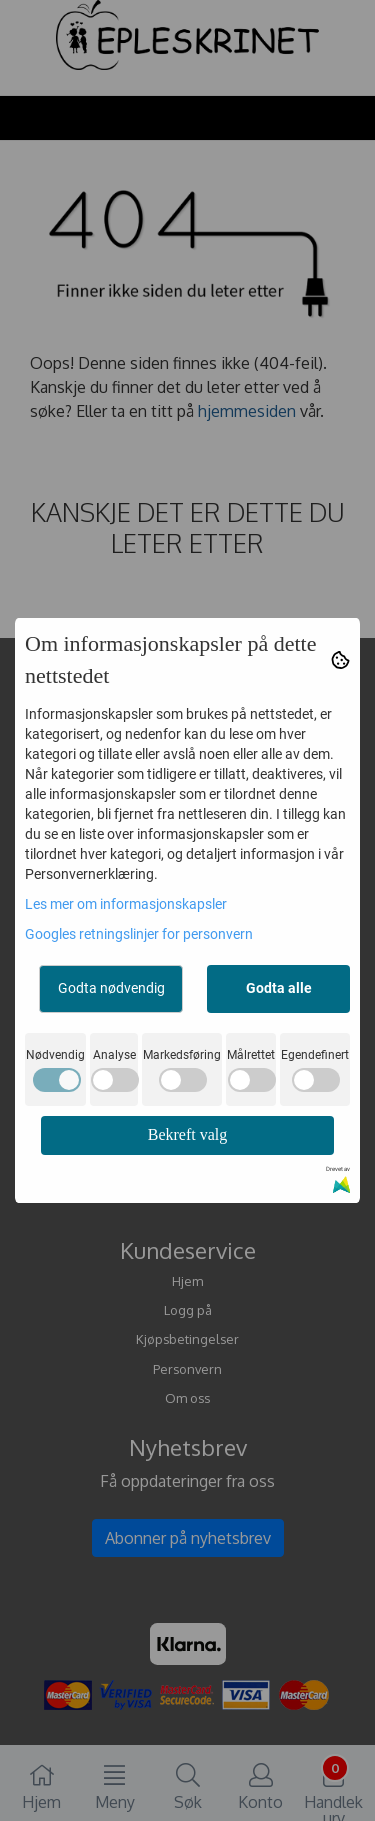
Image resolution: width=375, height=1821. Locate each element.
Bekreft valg (188, 1134)
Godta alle (279, 988)
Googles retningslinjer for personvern (139, 934)
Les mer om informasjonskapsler (126, 904)
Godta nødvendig (111, 988)
